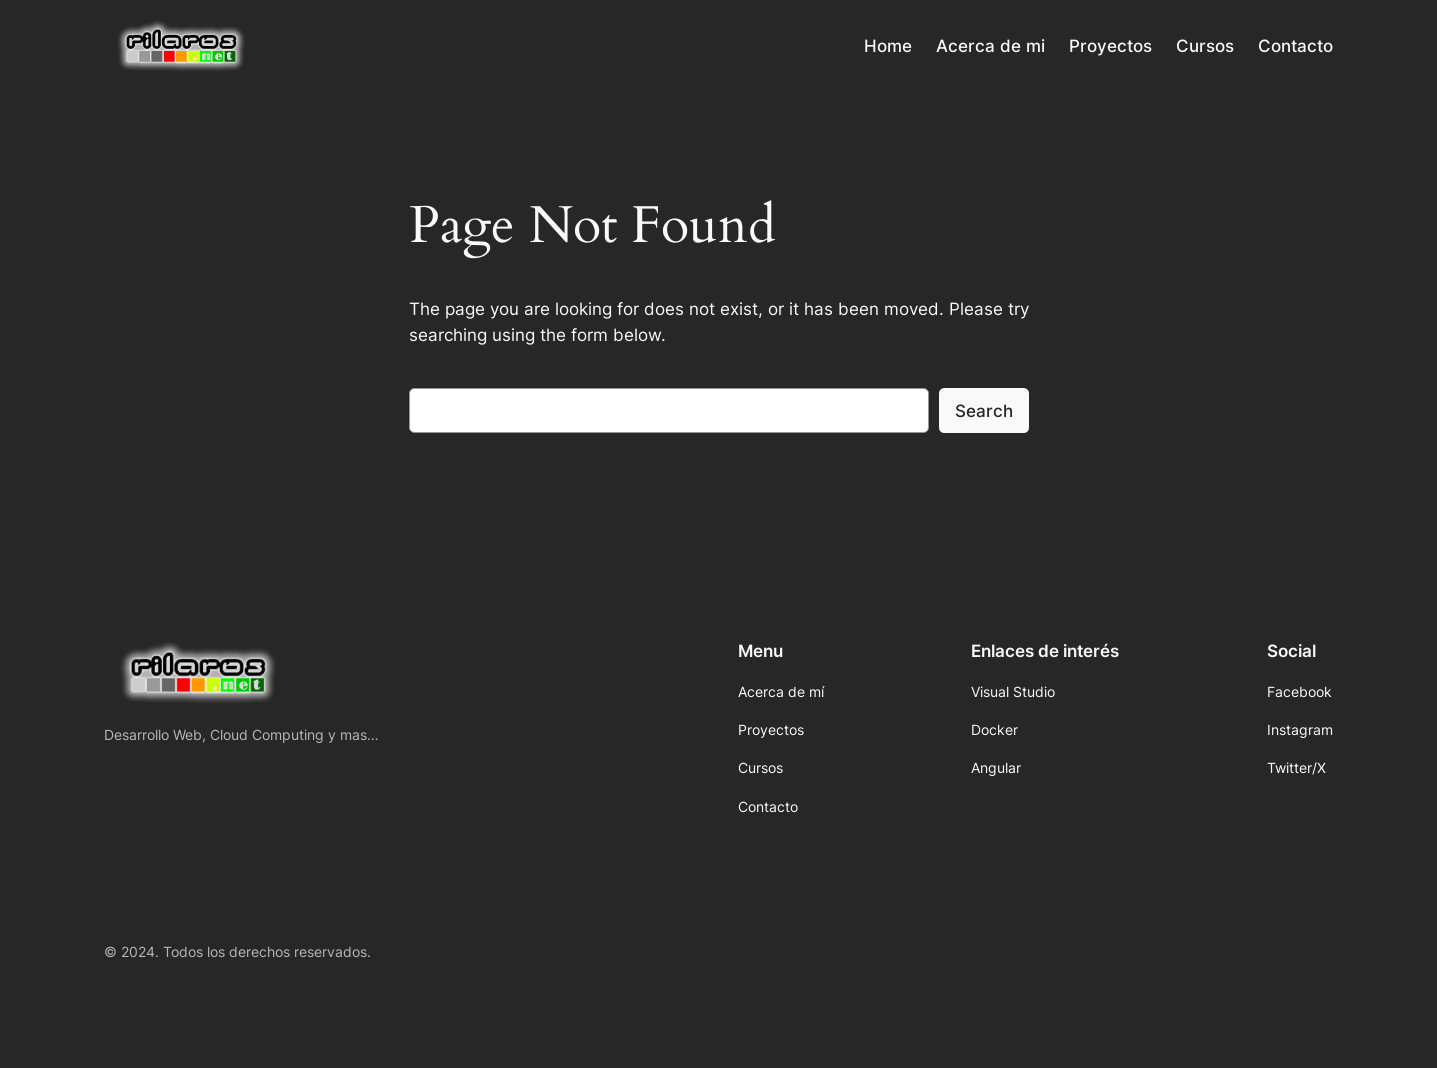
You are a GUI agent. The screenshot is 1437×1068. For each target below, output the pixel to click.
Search (984, 411)
